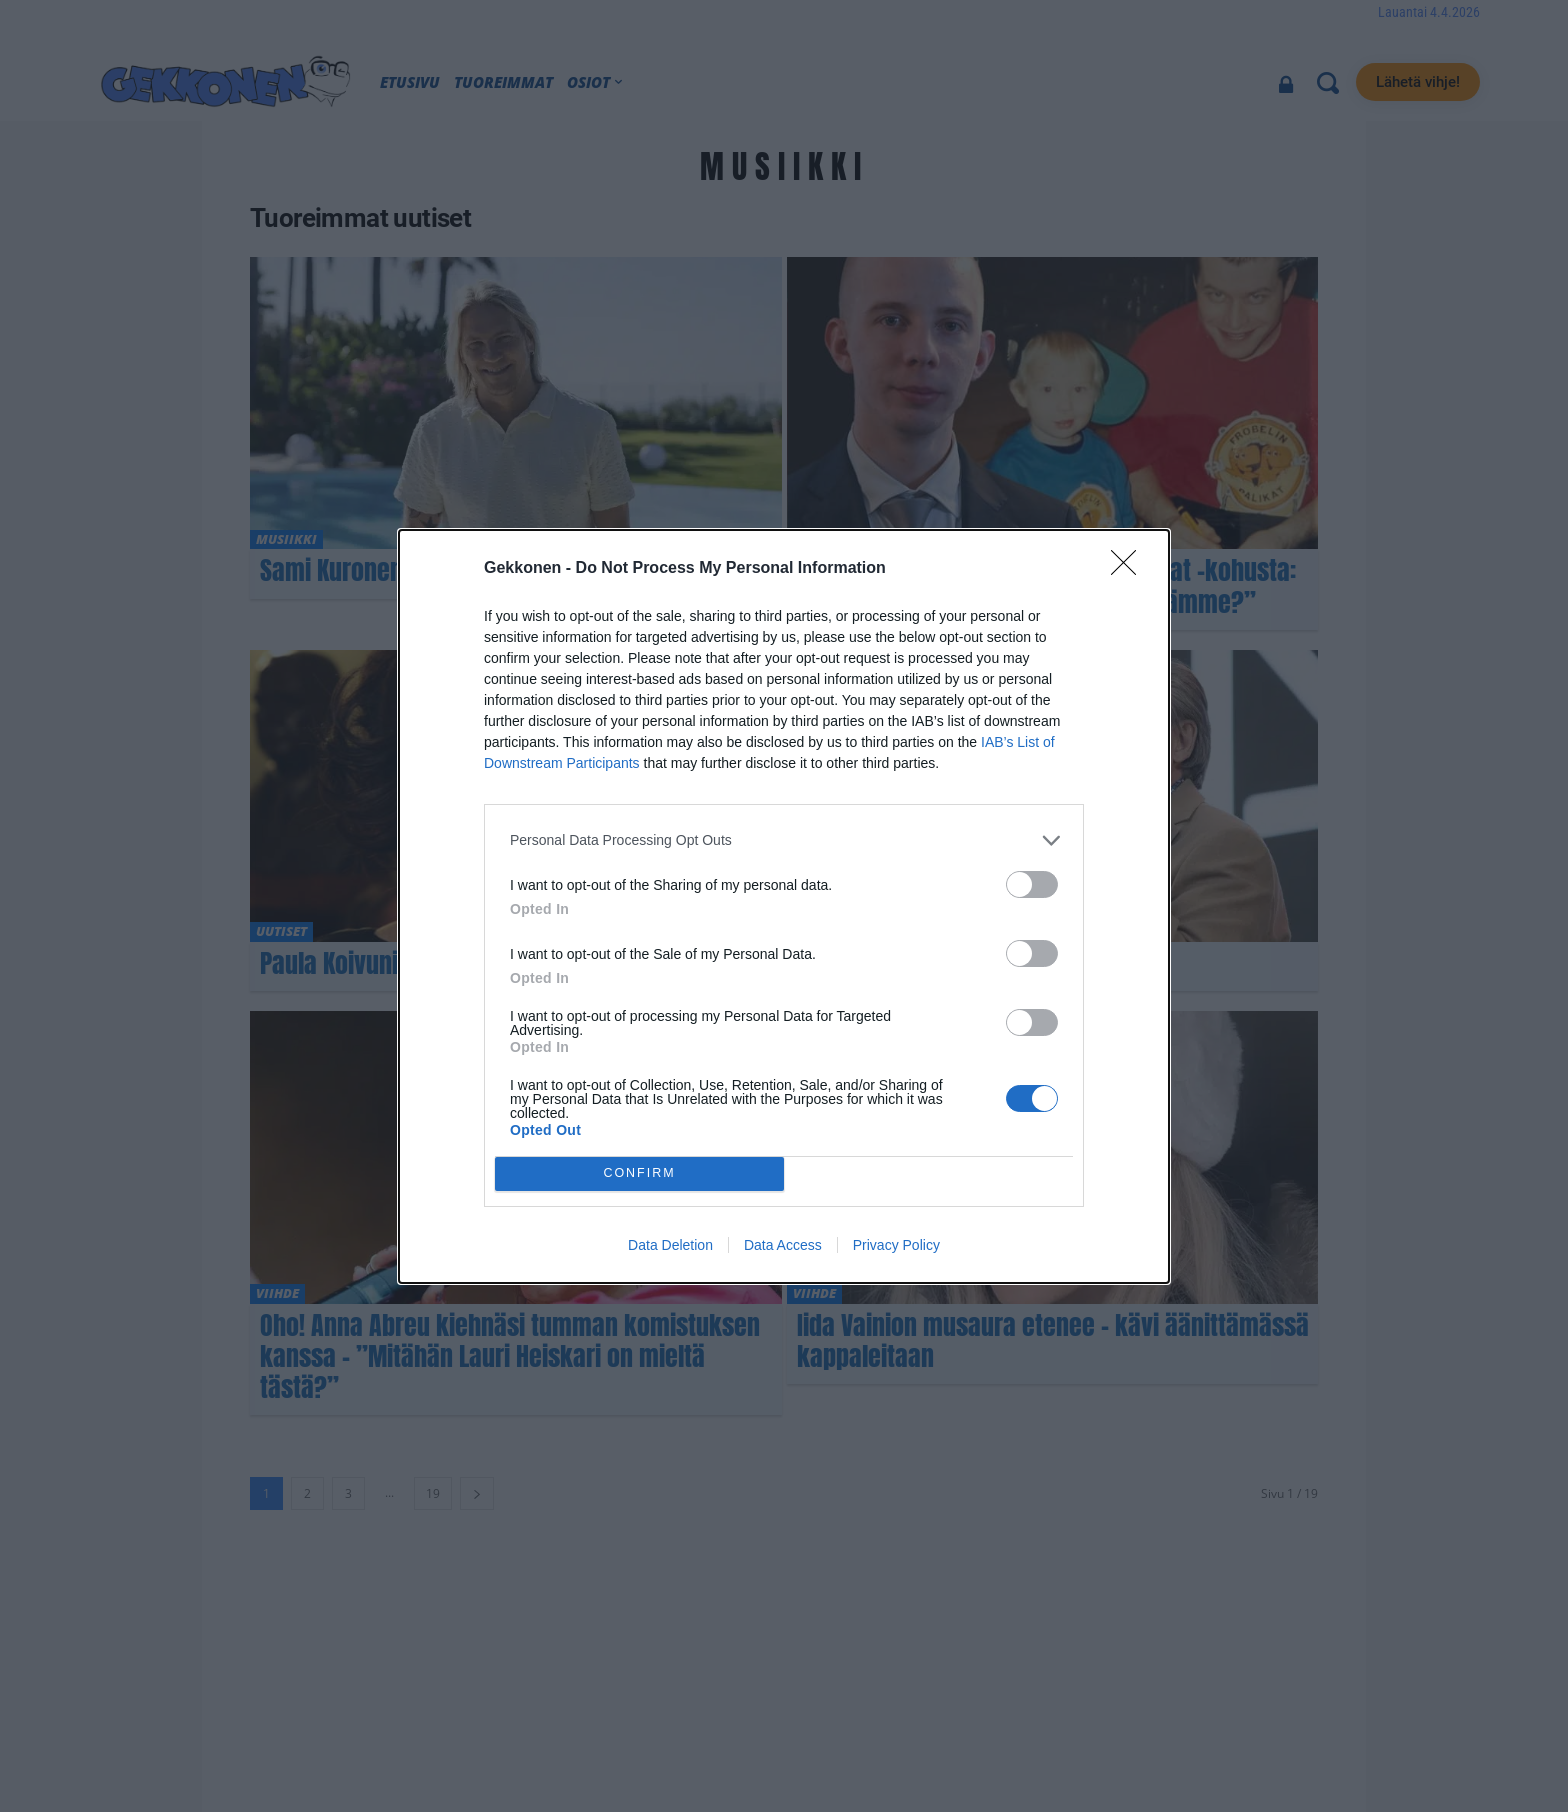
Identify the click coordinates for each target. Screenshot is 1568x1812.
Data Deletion (670, 1245)
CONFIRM (639, 1173)
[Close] (1130, 569)
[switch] (1032, 884)
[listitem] (784, 840)
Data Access (783, 1245)
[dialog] (784, 906)
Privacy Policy (896, 1245)
